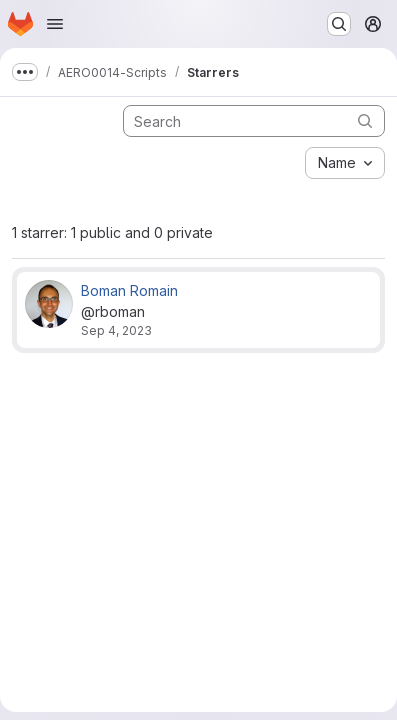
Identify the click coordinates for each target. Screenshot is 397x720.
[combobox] (345, 163)
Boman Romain (129, 290)
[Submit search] (365, 120)
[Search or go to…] (339, 24)
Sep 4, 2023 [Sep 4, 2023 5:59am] (116, 330)
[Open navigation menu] (55, 24)
